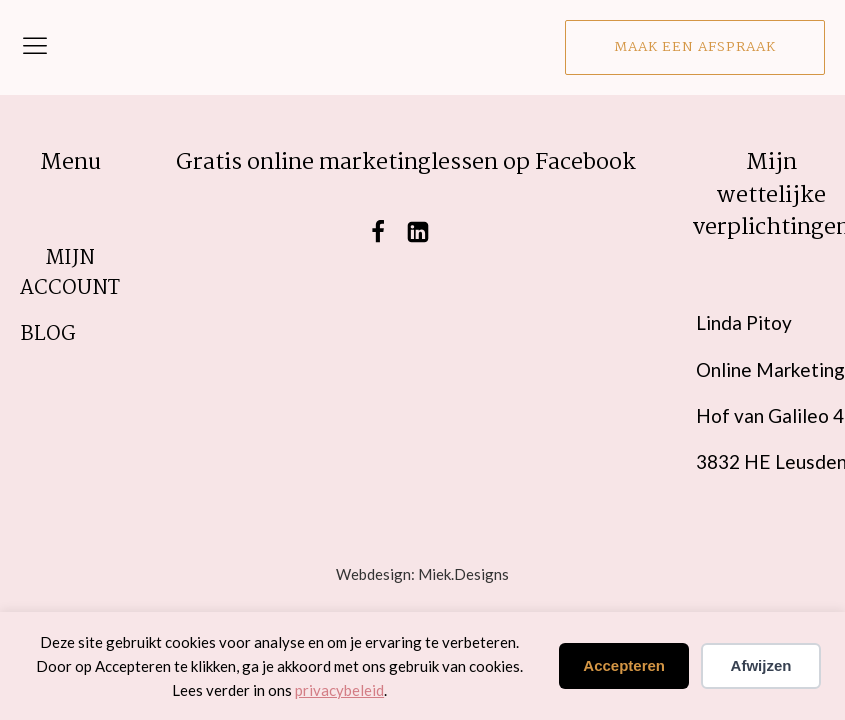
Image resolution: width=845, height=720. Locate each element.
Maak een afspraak (695, 47)
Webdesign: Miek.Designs (422, 574)
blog (48, 335)
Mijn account (70, 274)
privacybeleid (339, 690)
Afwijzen (761, 665)
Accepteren (624, 665)
